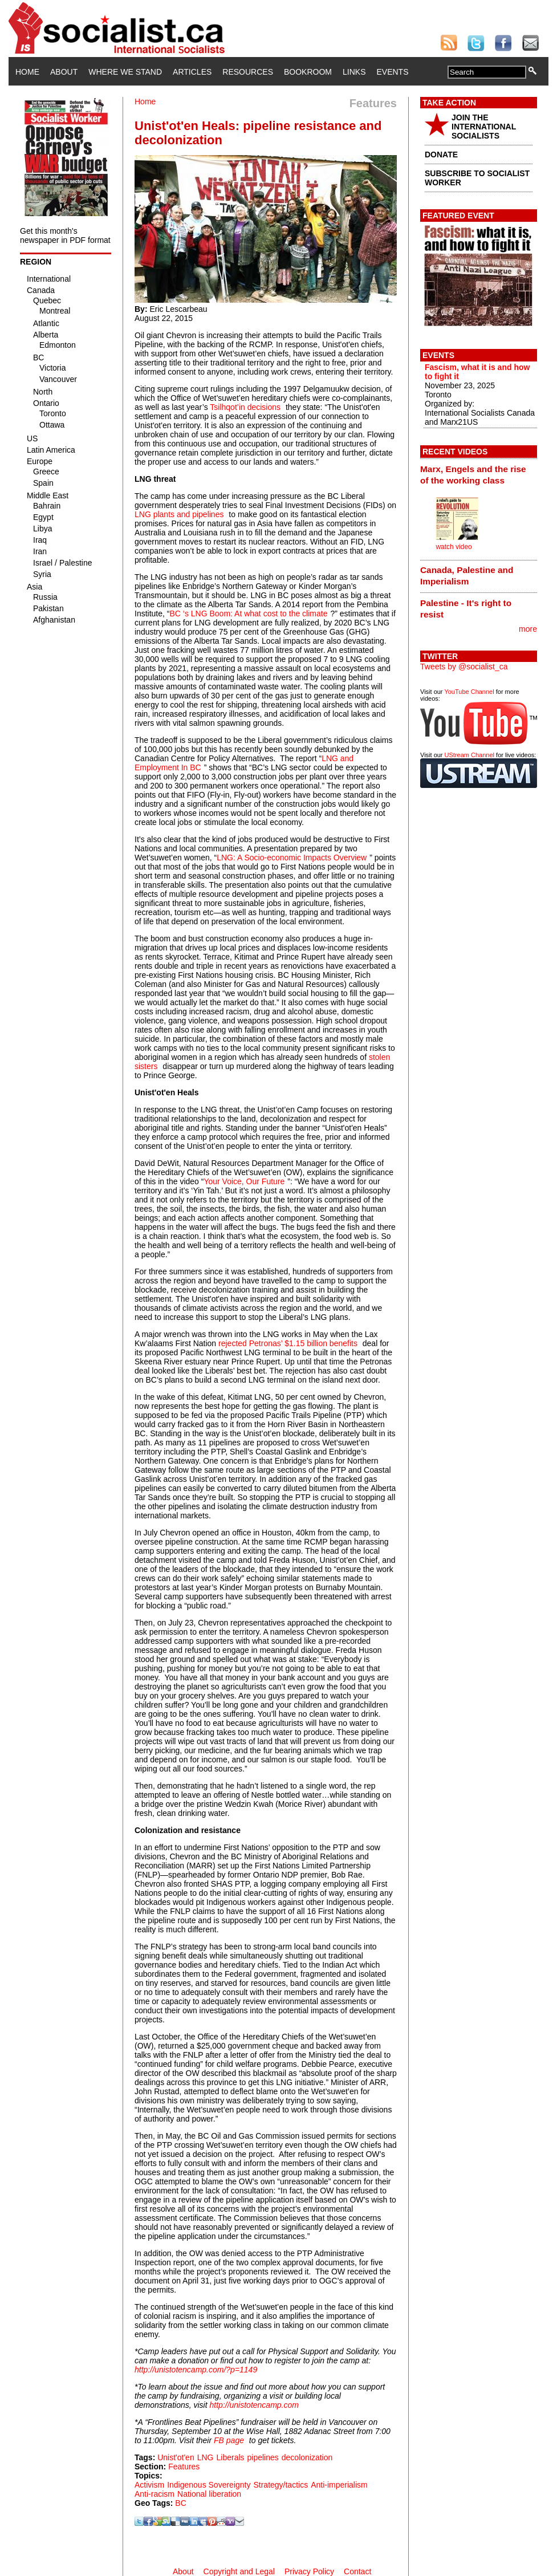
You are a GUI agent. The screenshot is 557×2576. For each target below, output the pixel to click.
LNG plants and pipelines (179, 514)
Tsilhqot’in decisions (245, 407)
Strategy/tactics (280, 2484)
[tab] (478, 474)
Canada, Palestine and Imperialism (466, 575)
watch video (453, 547)
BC (180, 2503)
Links (354, 71)
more (528, 628)
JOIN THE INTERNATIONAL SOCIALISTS (484, 126)
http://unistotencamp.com (254, 2405)
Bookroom (308, 71)
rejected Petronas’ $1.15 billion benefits (287, 1343)
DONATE (441, 154)
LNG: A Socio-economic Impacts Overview (292, 857)
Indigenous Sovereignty (208, 2484)
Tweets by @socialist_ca (464, 666)
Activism (149, 2484)
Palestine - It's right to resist (465, 608)
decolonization (307, 2457)
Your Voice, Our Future (244, 1181)
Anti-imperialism (339, 2484)
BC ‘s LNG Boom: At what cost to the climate (248, 613)
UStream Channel (469, 754)
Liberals (231, 2457)
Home (27, 71)
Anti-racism (154, 2493)
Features (184, 2466)
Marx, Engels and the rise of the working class (473, 474)
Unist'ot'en (175, 2457)
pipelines (263, 2457)
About (64, 71)
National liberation (209, 2493)
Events (392, 71)
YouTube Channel (469, 691)
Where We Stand (125, 71)
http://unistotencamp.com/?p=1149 (196, 2369)
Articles (192, 71)
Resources (247, 71)
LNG (205, 2457)
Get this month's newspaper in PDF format (65, 235)
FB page (229, 2440)
